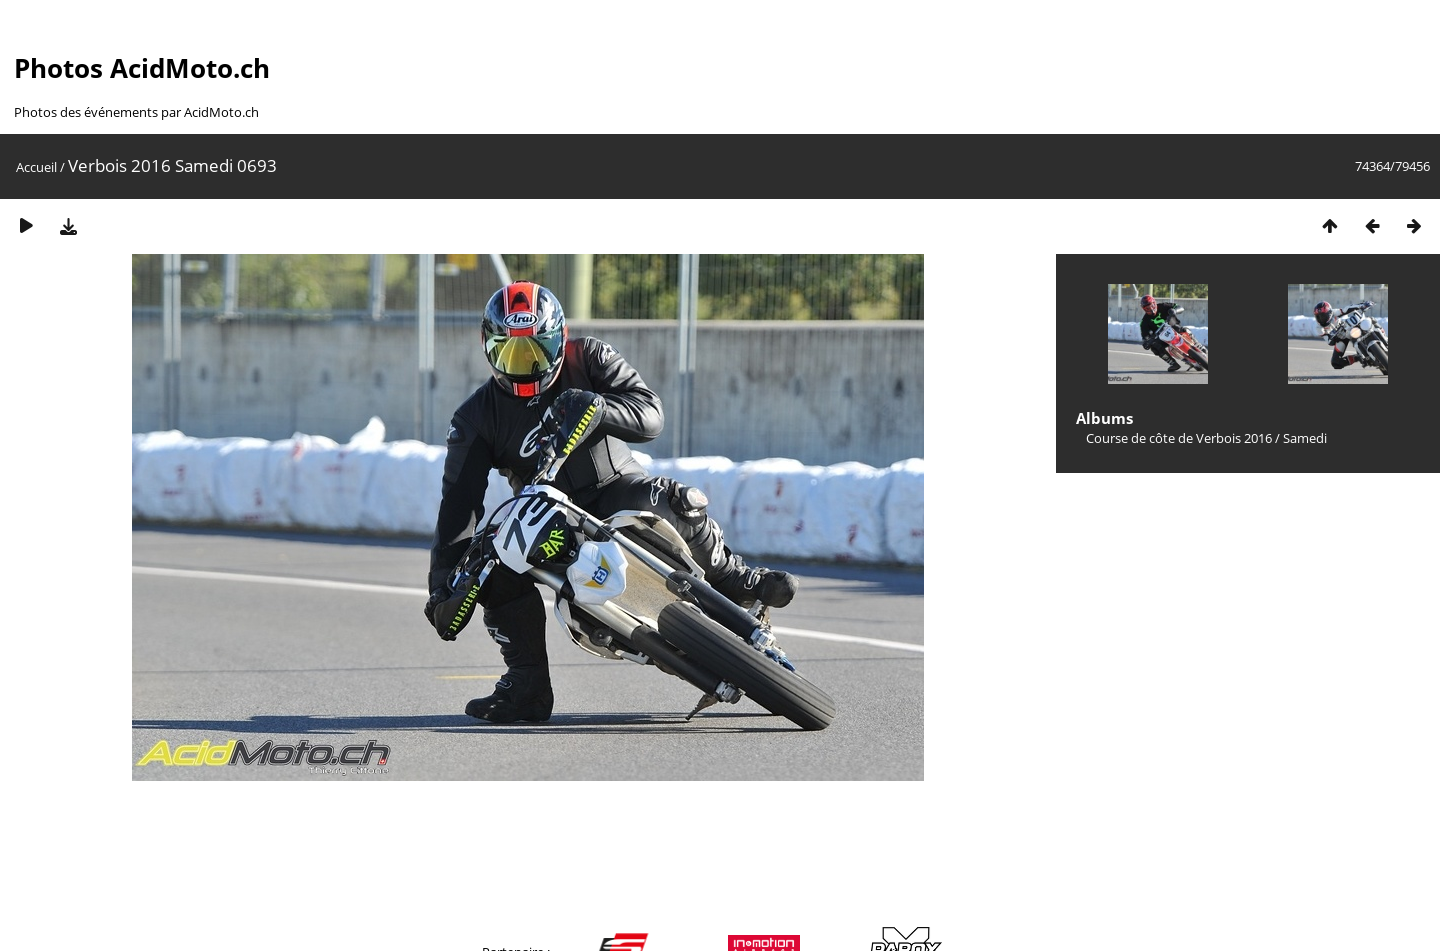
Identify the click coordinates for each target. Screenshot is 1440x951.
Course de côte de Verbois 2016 (1179, 438)
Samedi (1305, 438)
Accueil (36, 167)
